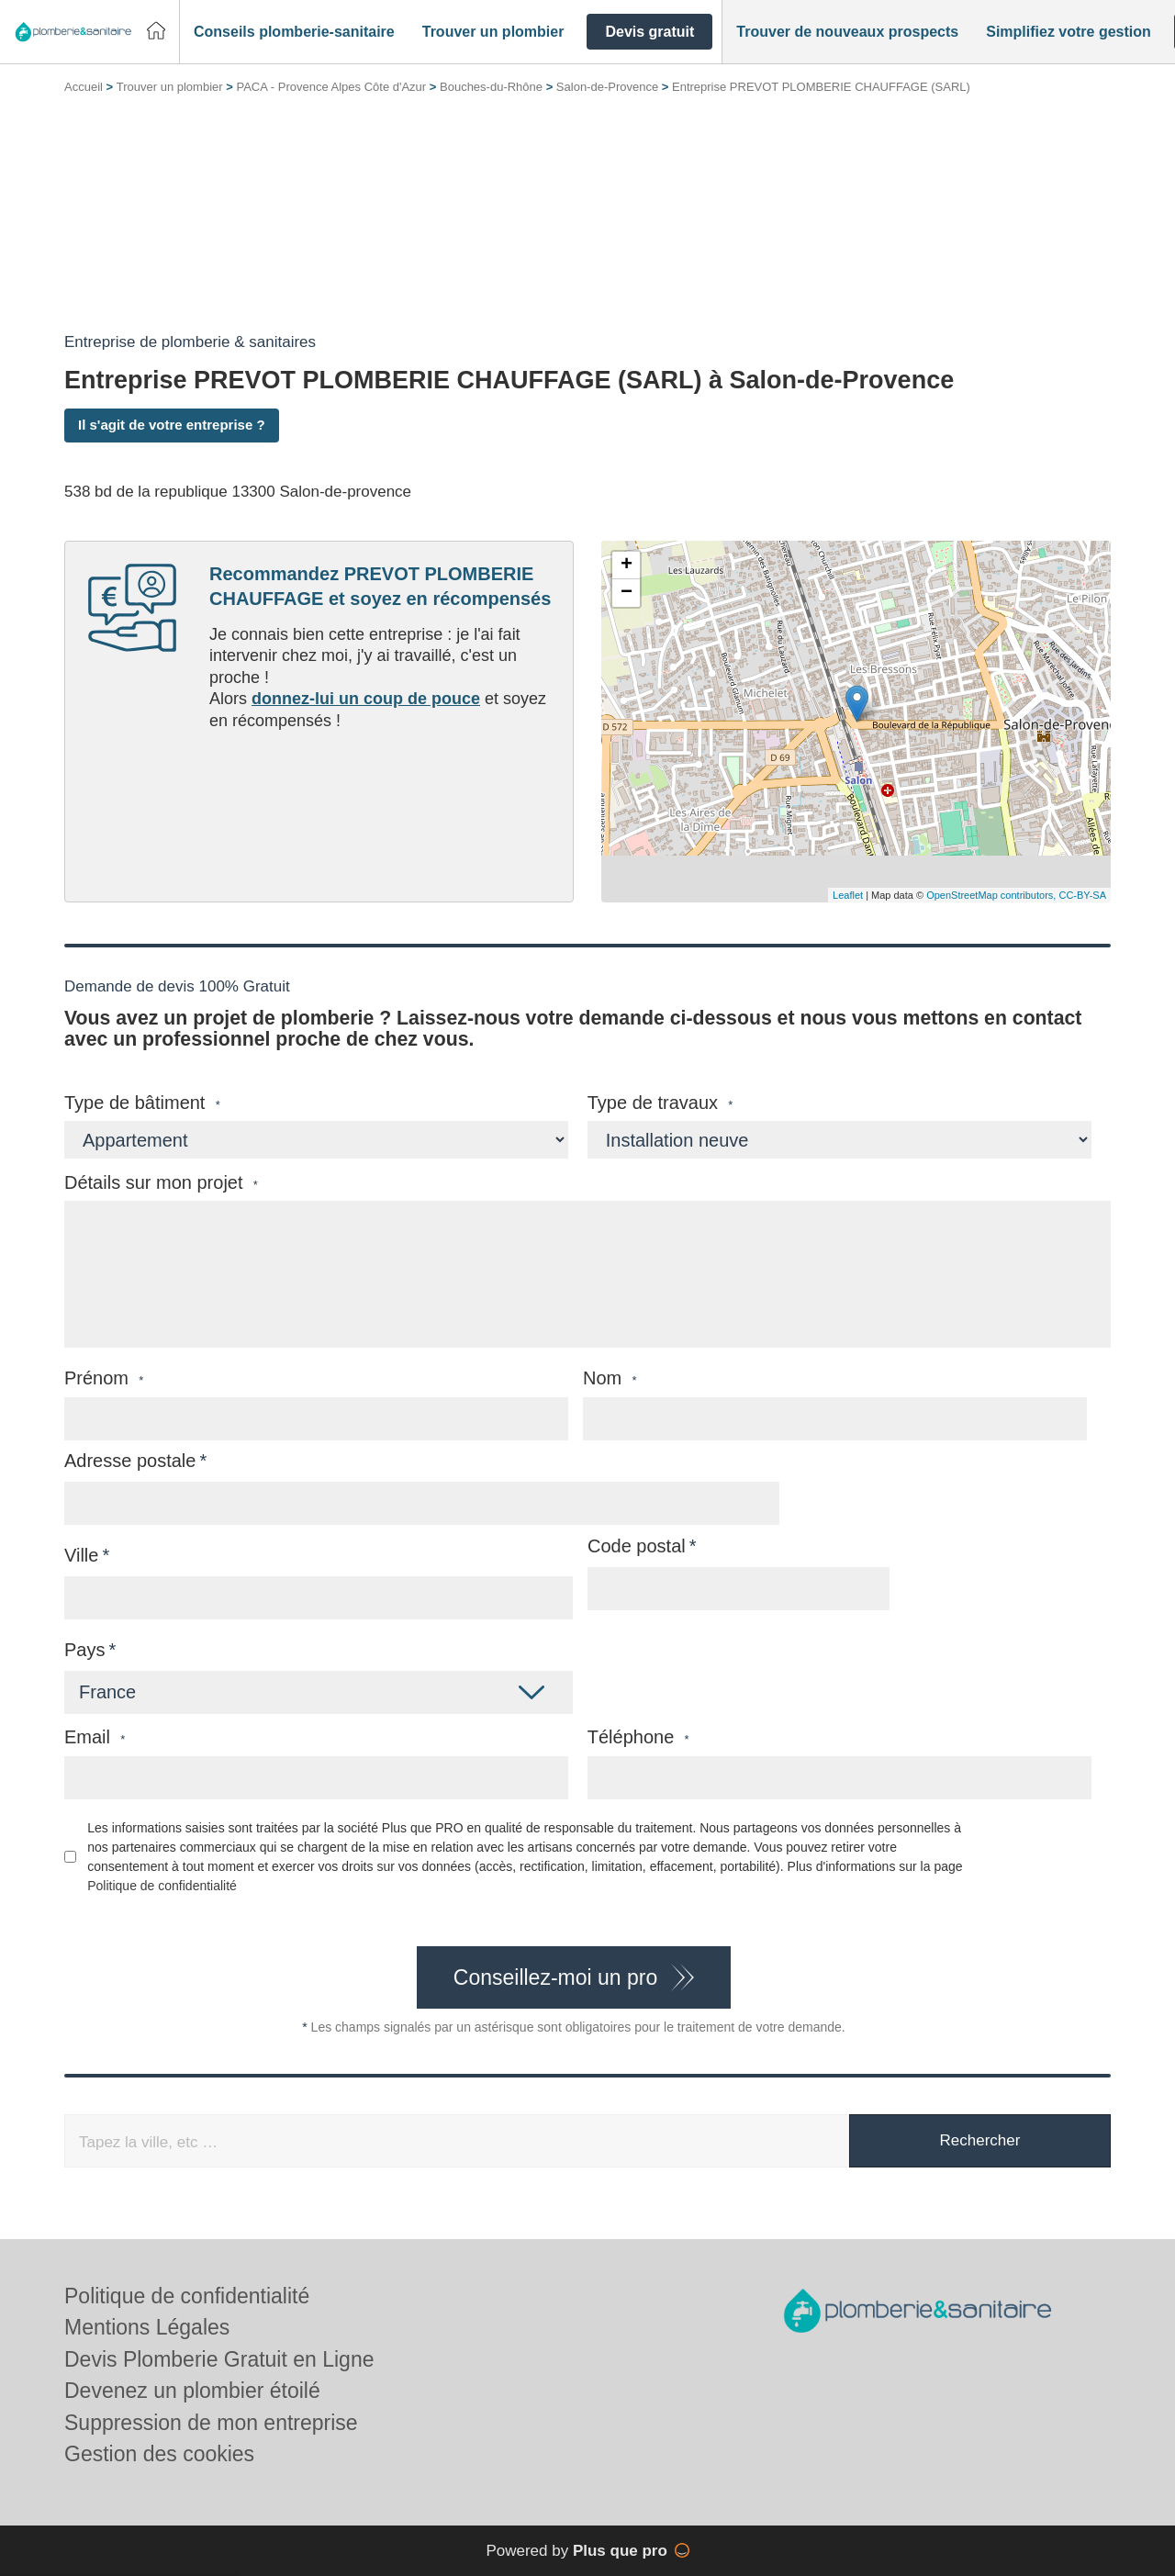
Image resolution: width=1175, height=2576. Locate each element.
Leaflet (848, 895)
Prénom (103, 1378)
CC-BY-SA (1082, 895)
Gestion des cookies (159, 2454)
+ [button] (626, 565)
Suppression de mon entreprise (211, 2423)
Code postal (637, 1546)
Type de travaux (660, 1103)
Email (94, 1737)
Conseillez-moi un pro (555, 1977)
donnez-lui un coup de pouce (366, 698)
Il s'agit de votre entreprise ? (171, 424)
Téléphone (638, 1737)
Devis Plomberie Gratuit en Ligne (219, 2359)
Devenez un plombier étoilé (192, 2390)
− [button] (626, 593)
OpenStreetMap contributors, (992, 895)
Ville (81, 1555)
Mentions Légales (146, 2327)
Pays (84, 1650)
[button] (294, 32)
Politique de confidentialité (162, 1885)
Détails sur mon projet (161, 1182)
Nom (610, 1378)
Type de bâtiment (142, 1103)
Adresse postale (130, 1460)
